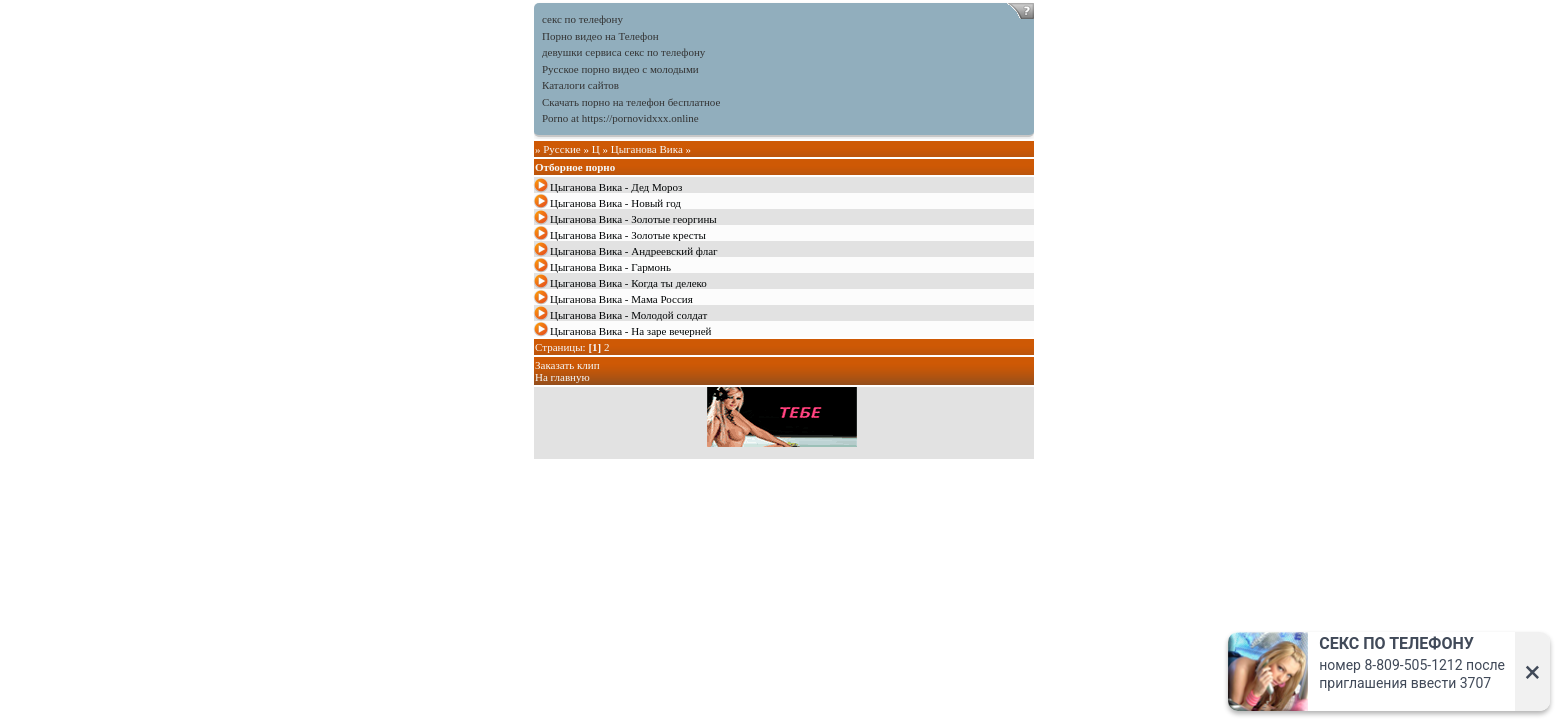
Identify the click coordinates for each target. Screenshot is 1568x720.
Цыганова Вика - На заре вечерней (631, 331)
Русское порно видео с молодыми (620, 69)
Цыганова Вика (647, 149)
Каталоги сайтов (580, 85)
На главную (562, 377)
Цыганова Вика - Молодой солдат (628, 315)
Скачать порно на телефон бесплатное (631, 102)
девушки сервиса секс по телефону (623, 52)
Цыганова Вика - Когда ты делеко (628, 283)
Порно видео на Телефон (600, 36)
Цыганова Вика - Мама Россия (621, 299)
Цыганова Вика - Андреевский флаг (634, 251)
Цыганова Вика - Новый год (615, 203)
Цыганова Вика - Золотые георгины (633, 219)
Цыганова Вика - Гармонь (610, 267)
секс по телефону (582, 19)
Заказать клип (567, 365)
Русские (562, 149)
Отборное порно (575, 167)
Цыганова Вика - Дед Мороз (616, 187)
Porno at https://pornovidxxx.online (620, 118)
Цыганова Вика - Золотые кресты (628, 235)
